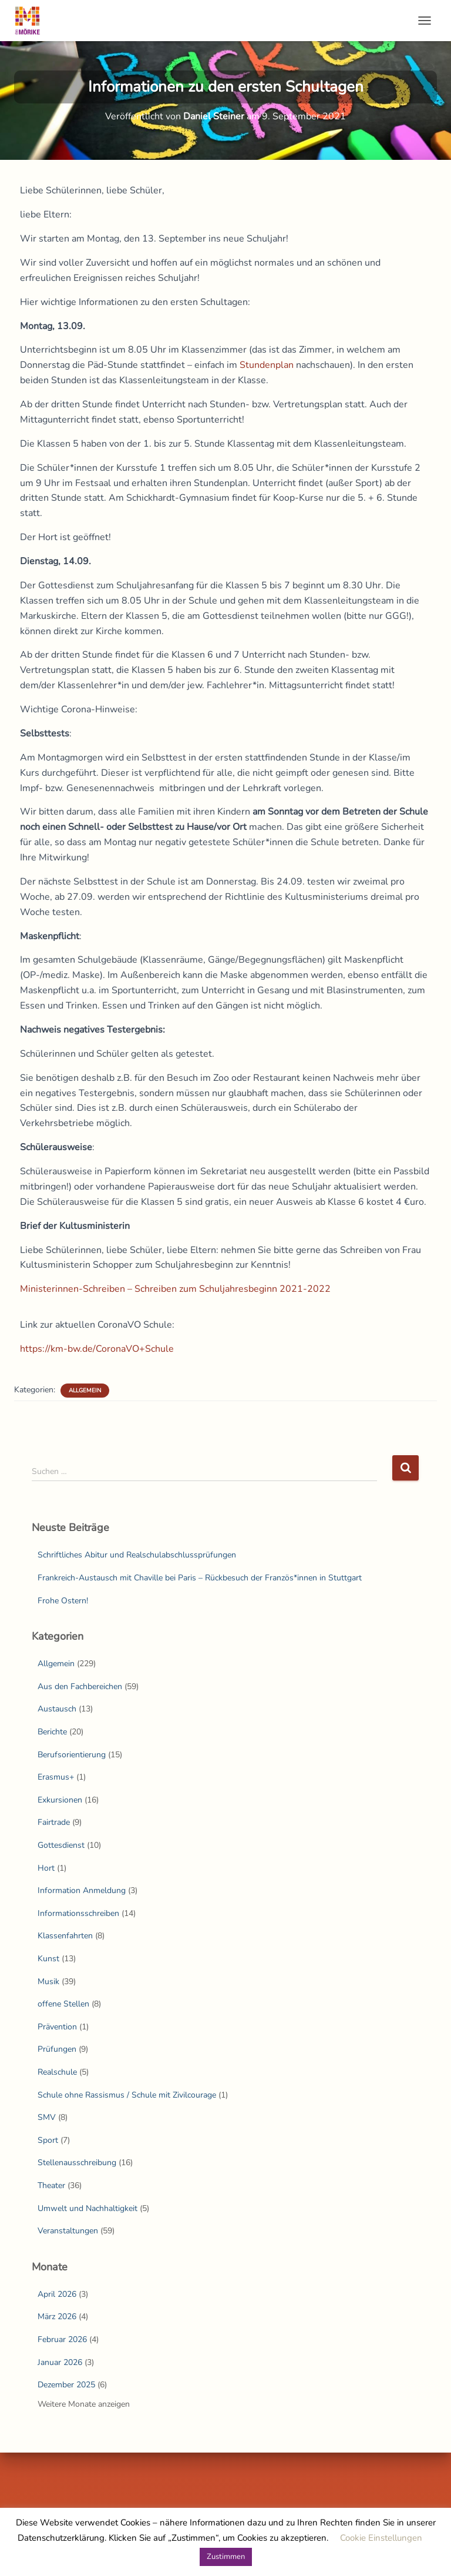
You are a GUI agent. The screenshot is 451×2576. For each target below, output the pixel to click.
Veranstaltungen (68, 2230)
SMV (47, 2117)
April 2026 (57, 2294)
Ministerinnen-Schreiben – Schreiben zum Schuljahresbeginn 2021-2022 (175, 1288)
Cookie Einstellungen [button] (381, 2538)
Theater (51, 2185)
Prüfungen (57, 2049)
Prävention (57, 2026)
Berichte (52, 1731)
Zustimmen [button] (226, 2556)
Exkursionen (60, 1799)
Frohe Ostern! (63, 1600)
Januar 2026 (60, 2362)
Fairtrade (54, 1822)
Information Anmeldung (82, 1890)
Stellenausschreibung (77, 2162)
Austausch (57, 1708)
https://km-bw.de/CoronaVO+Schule (97, 1348)
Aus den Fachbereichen (80, 1686)
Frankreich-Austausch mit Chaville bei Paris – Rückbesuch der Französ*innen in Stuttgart (200, 1577)
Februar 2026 (62, 2339)
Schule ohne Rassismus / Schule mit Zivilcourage (127, 2095)
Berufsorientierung (72, 1754)
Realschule (57, 2072)
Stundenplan (267, 365)
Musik (48, 1981)
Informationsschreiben (78, 1913)
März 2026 (57, 2316)
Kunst (48, 1958)
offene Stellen (63, 2003)
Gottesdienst (61, 1845)
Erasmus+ (56, 1777)
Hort (46, 1868)
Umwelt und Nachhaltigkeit (87, 2208)
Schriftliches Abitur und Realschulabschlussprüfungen (137, 1554)
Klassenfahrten (65, 1935)
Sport (48, 2140)
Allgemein (85, 1390)
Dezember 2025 (66, 2384)
